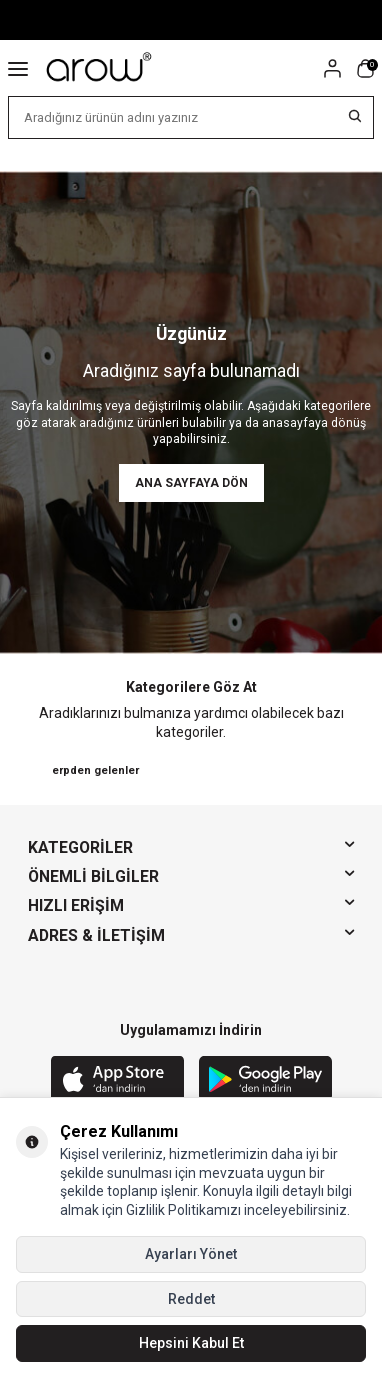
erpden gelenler (95, 770)
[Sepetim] (365, 68)
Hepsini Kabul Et (191, 1343)
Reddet (191, 1299)
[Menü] (18, 68)
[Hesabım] (332, 68)
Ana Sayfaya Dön (191, 483)
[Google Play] (265, 1081)
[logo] (100, 68)
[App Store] (117, 1081)
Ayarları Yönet (191, 1254)
